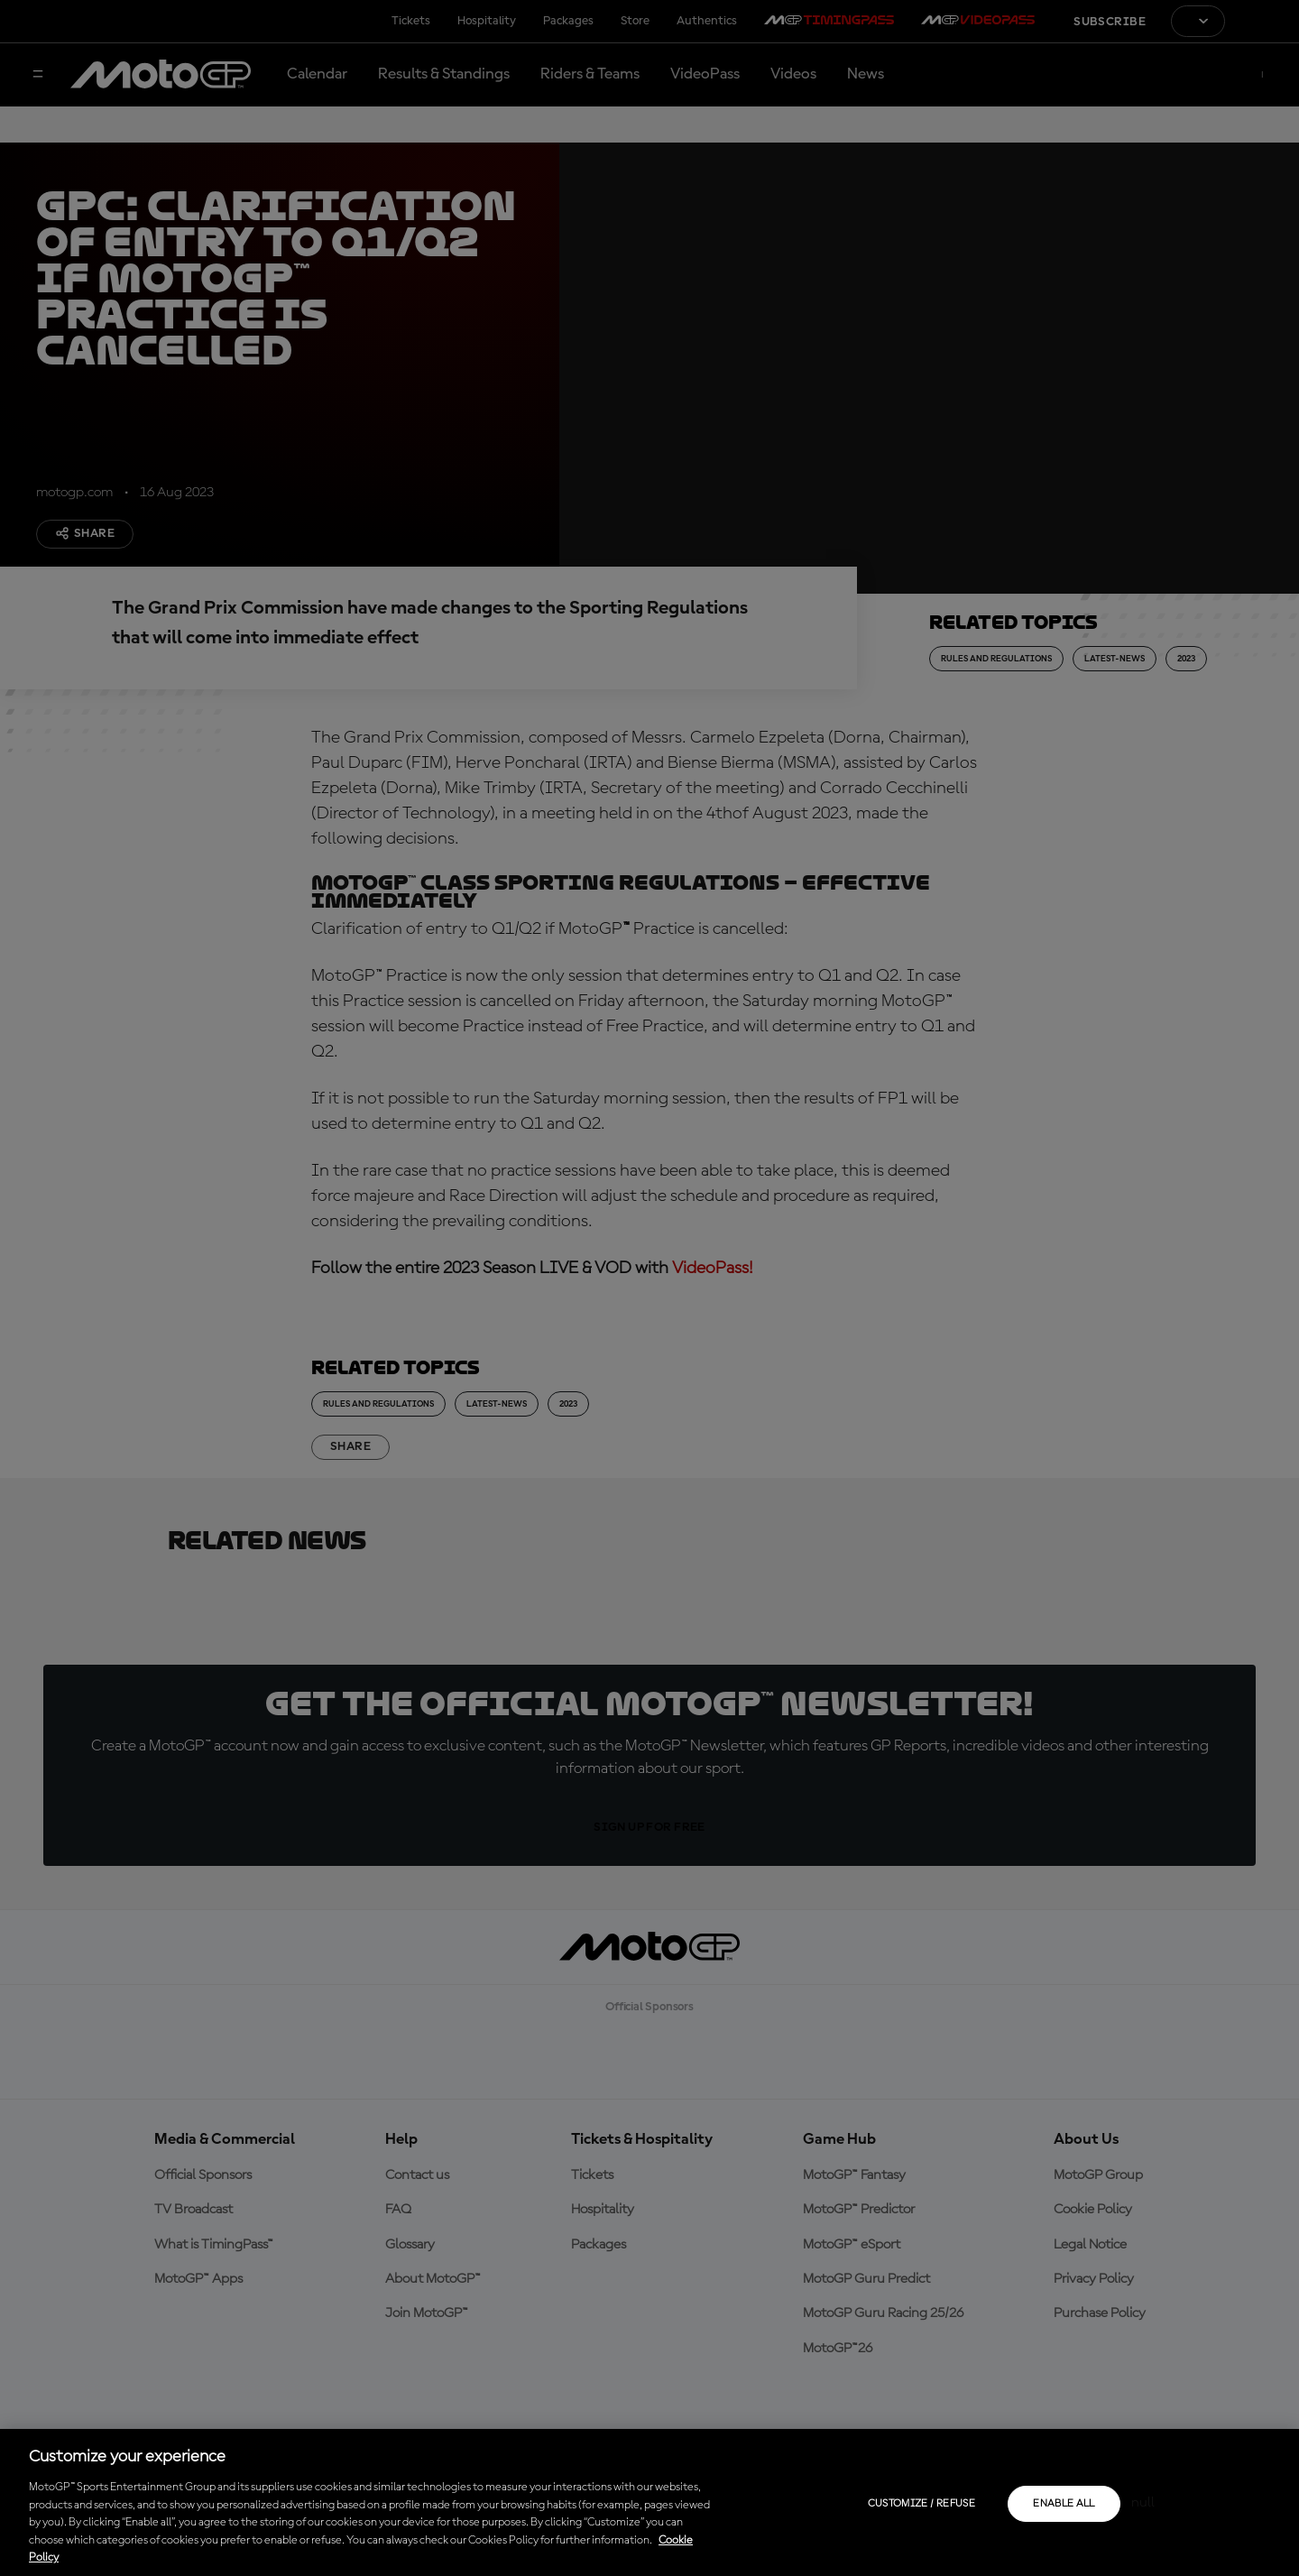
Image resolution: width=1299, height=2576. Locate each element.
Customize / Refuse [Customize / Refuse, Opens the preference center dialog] (921, 2503)
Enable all (1064, 2503)
